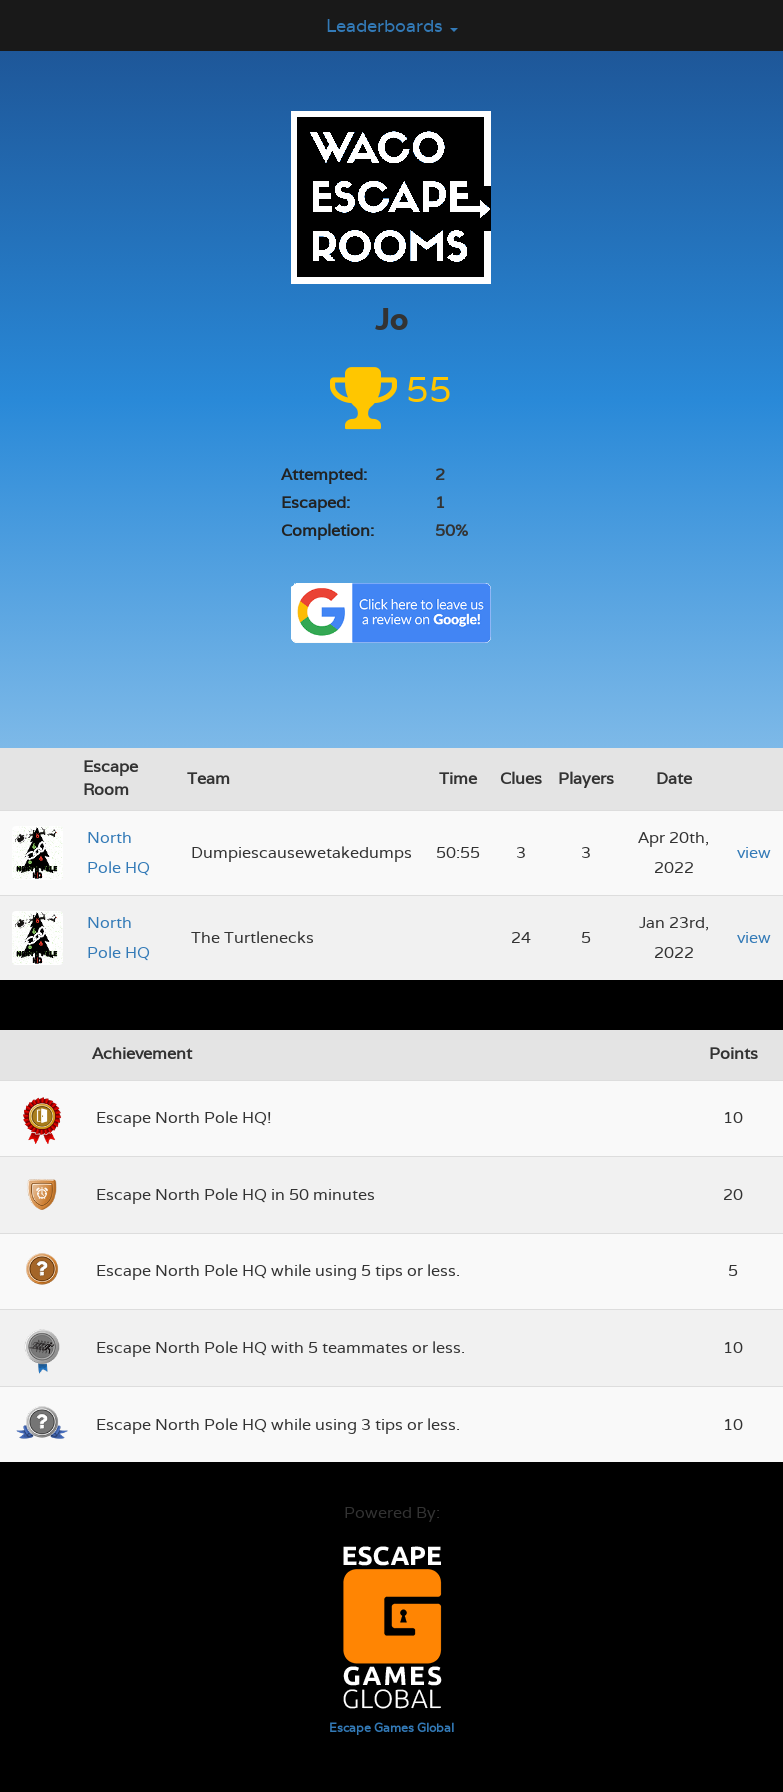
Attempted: (324, 474)
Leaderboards (392, 25)
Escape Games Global (391, 1728)
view (754, 852)
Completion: (327, 530)
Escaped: (315, 502)
